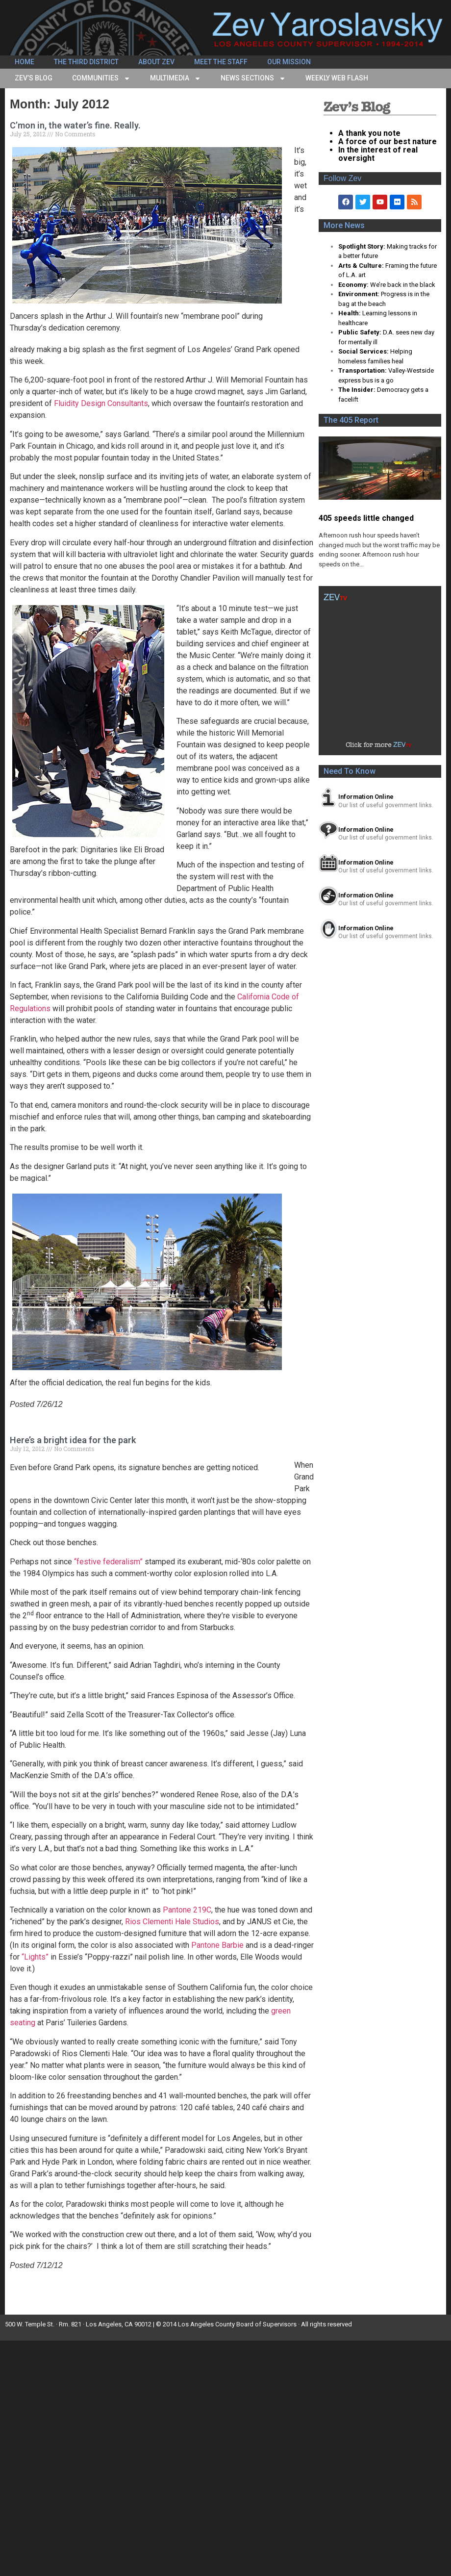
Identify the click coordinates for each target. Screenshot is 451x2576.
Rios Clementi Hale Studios (172, 1921)
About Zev (156, 62)
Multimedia (175, 78)
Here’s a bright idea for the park (73, 1440)
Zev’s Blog (33, 78)
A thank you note (369, 133)
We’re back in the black (402, 284)
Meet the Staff (221, 62)
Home (24, 62)
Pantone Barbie (217, 1945)
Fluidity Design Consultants (101, 403)
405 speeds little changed (366, 518)
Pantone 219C (187, 1909)
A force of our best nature (387, 141)
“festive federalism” (108, 1561)
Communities (101, 78)
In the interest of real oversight (378, 154)
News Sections (253, 78)
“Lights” (35, 1957)
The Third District (86, 62)
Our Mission (289, 62)
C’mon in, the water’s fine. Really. (75, 125)
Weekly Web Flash (336, 78)
